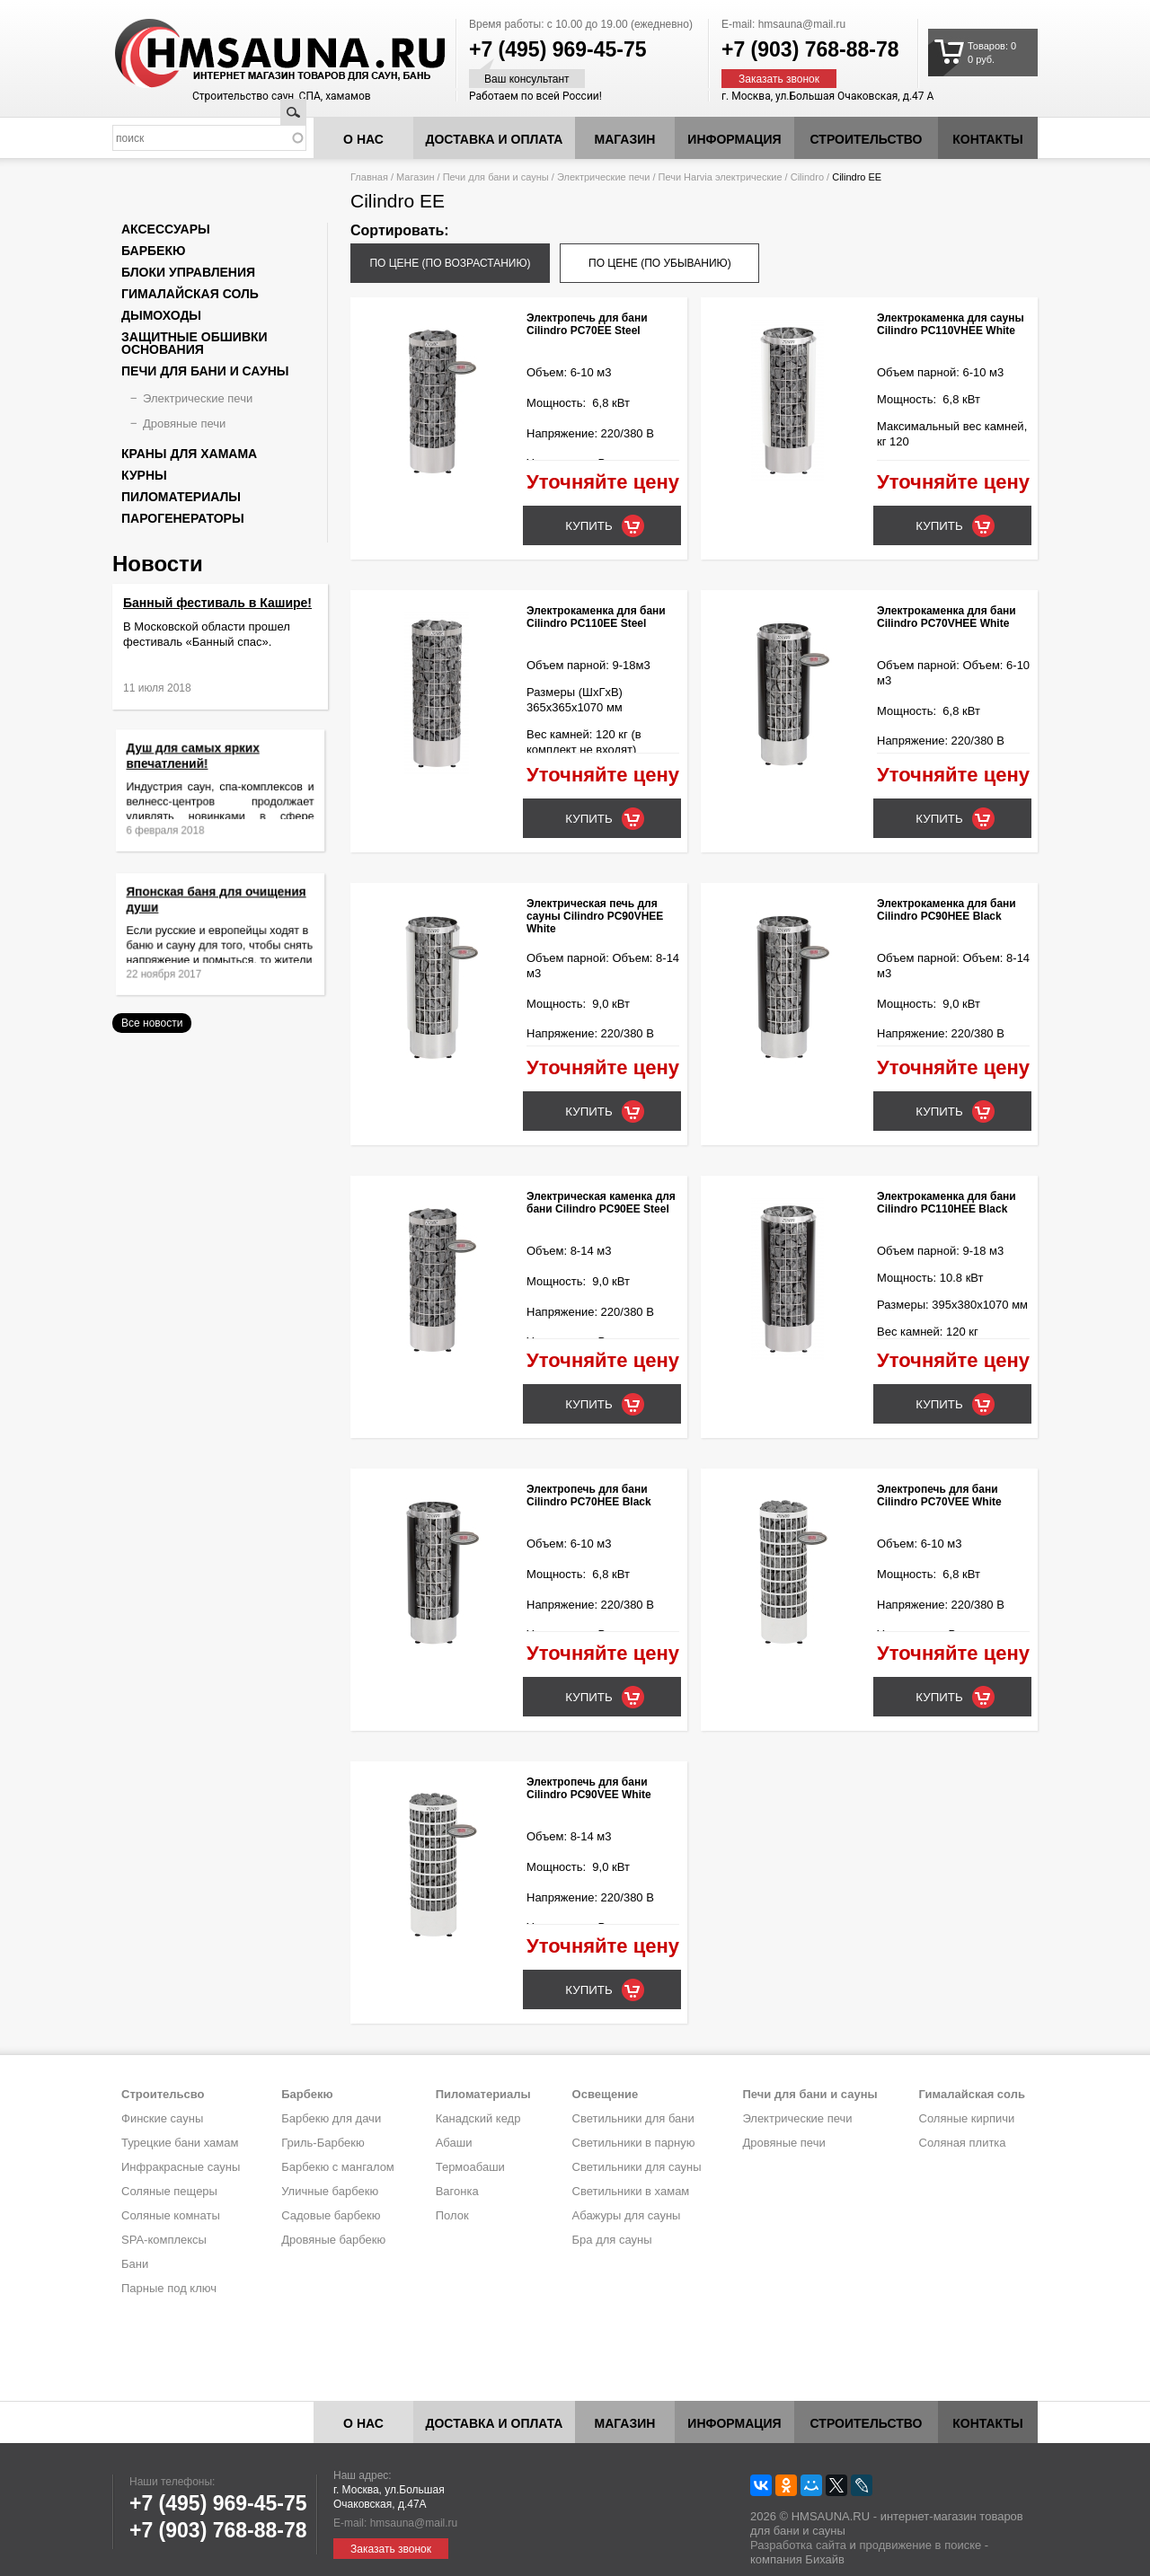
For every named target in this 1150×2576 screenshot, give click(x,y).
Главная (369, 177)
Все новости (151, 1023)
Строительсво (162, 2094)
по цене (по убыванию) (659, 263)
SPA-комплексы (164, 2239)
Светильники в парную (633, 2142)
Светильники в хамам (631, 2191)
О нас (363, 139)
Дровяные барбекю (333, 2239)
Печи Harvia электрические (721, 177)
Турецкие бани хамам (179, 2142)
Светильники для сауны (637, 2167)
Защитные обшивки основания (194, 343)
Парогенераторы (182, 518)
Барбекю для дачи (331, 2118)
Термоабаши (470, 2167)
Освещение (605, 2094)
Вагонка (457, 2191)
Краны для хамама (189, 453)
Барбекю (153, 250)
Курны (144, 475)
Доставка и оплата (494, 139)
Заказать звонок (779, 79)
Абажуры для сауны (626, 2215)
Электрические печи (603, 177)
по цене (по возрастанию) (449, 263)
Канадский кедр (478, 2118)
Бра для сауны (612, 2239)
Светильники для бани (633, 2118)
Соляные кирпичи (967, 2118)
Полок (452, 2215)
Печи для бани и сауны (496, 177)
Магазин (625, 139)
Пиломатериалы (181, 496)
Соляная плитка (962, 2142)
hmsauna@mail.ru (802, 24)
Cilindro (807, 177)
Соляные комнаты (170, 2215)
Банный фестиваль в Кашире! (217, 602)
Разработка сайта (798, 2545)
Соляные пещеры (169, 2191)
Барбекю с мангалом (337, 2167)
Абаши (454, 2142)
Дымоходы (161, 315)
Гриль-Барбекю (322, 2142)
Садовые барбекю (330, 2215)
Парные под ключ (169, 2288)
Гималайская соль (190, 293)
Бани (134, 2264)
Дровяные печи (184, 423)
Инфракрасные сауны (180, 2167)
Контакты (987, 139)
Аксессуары (165, 229)
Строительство (866, 139)
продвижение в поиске (920, 2545)
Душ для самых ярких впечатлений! (203, 768)
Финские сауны (162, 2118)
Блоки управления (188, 272)
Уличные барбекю (329, 2191)
